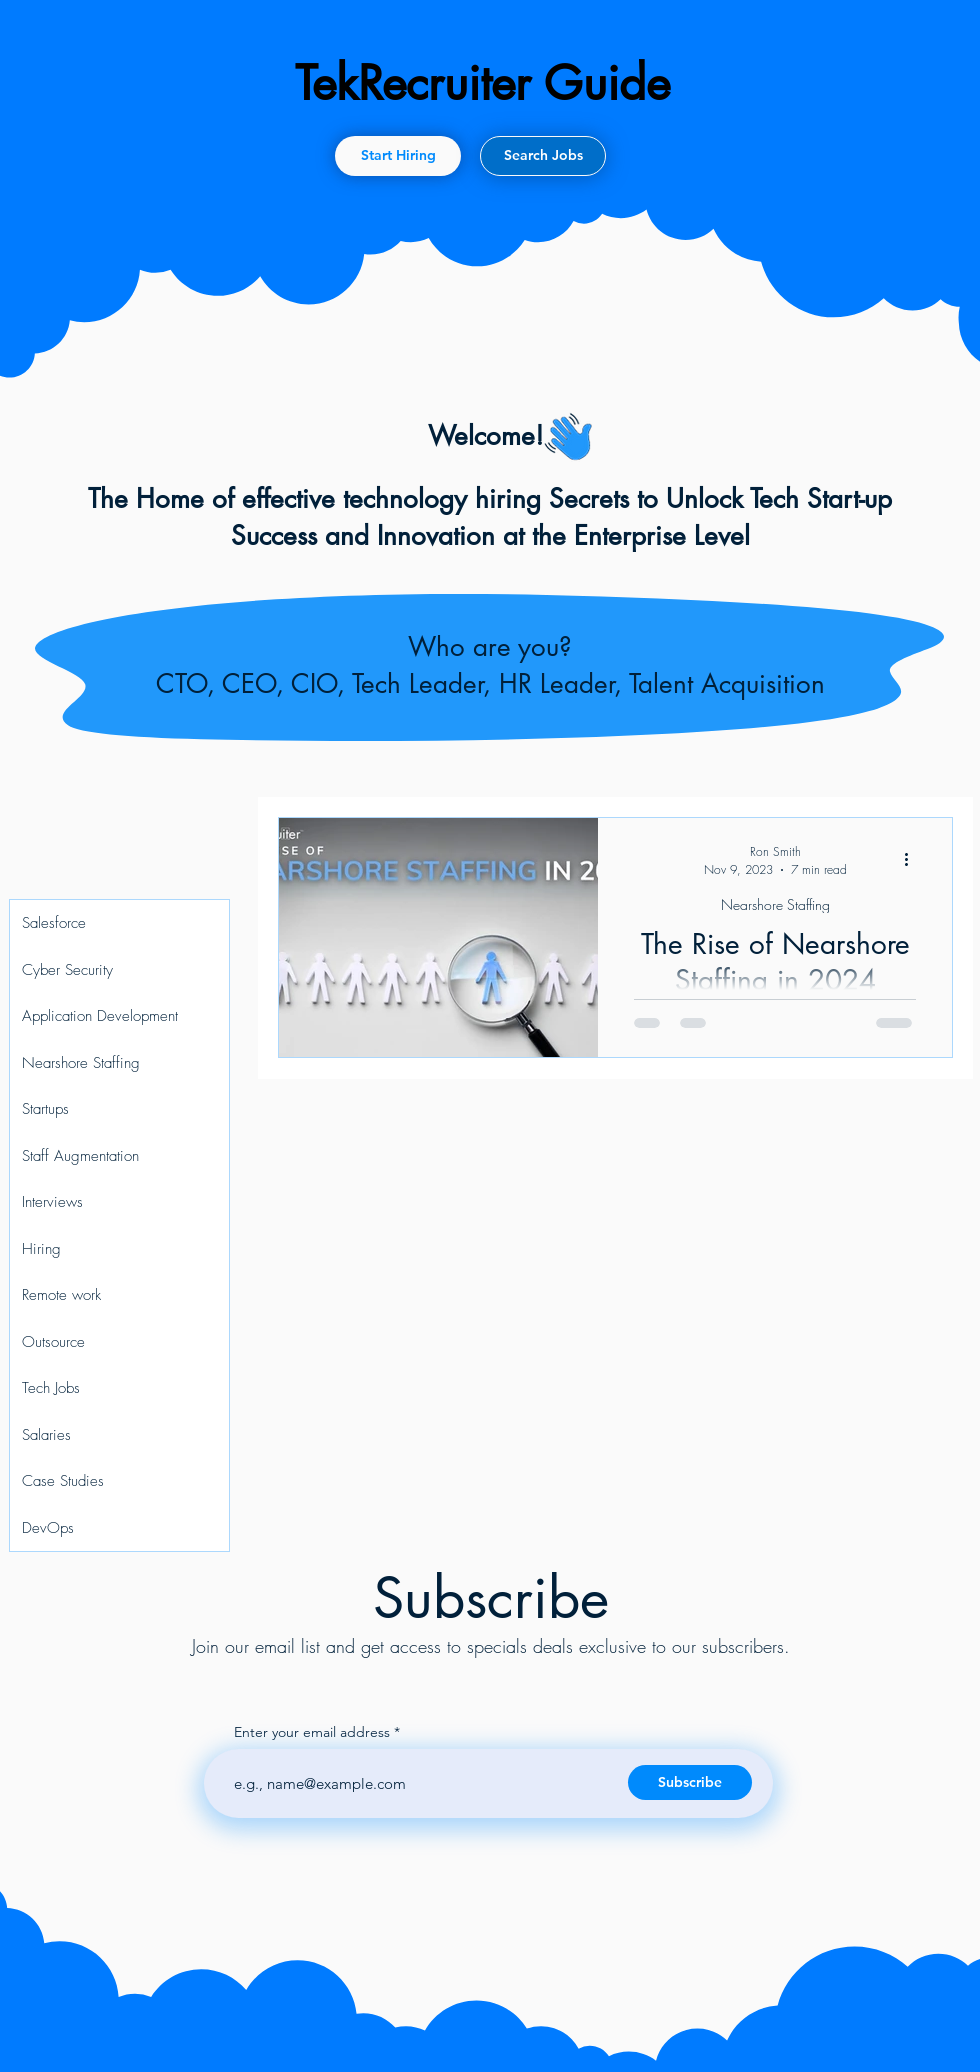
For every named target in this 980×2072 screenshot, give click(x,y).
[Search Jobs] (543, 156)
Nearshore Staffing (775, 904)
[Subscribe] (690, 1782)
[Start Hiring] (398, 156)
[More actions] (913, 859)
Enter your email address (312, 1732)
